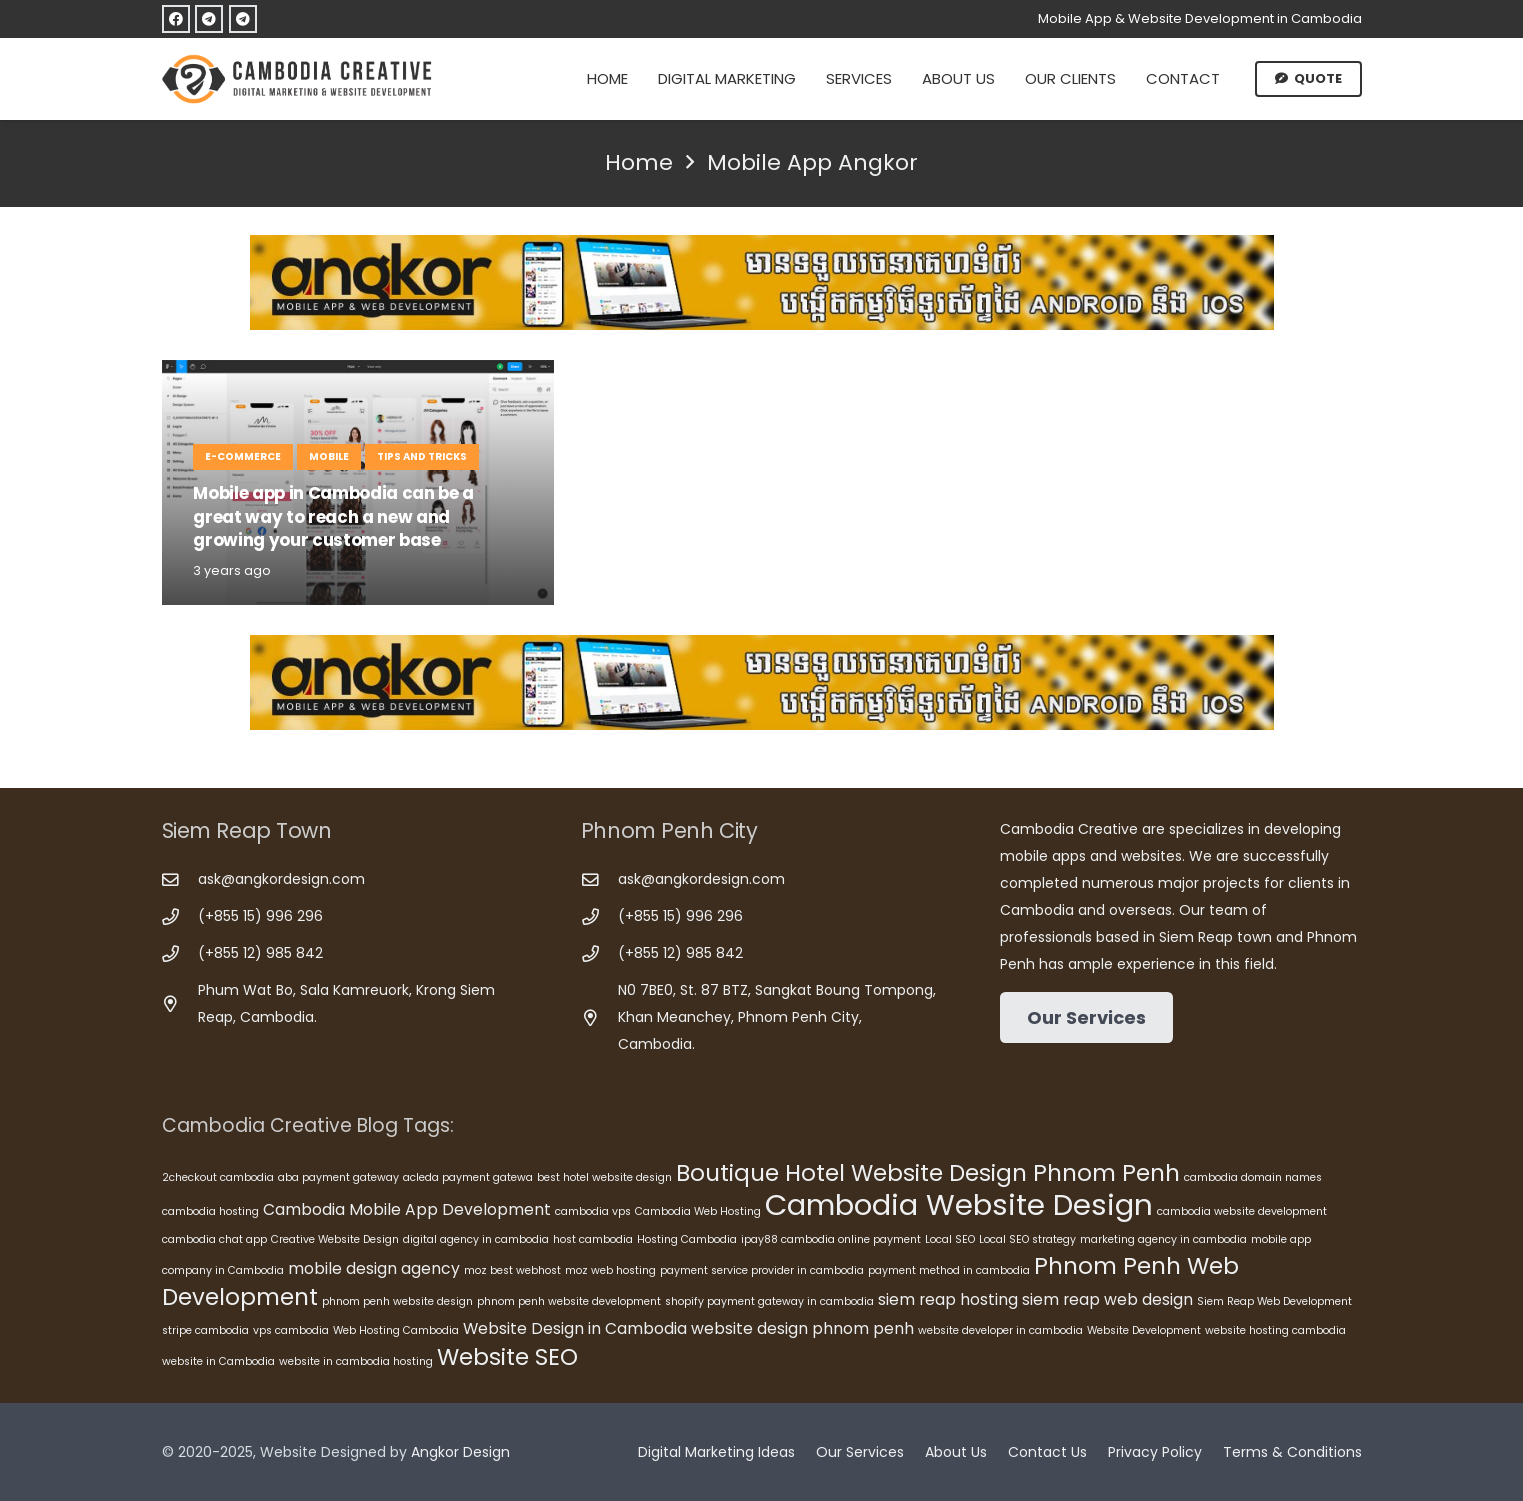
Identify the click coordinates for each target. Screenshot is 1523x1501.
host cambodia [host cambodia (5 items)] (593, 1239)
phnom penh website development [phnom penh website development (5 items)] (569, 1301)
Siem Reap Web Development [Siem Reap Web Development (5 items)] (1274, 1301)
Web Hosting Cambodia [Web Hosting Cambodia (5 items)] (396, 1330)
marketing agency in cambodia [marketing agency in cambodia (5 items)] (1163, 1239)
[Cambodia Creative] (300, 79)
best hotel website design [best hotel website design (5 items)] (604, 1177)
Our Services (860, 1452)
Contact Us (1047, 1452)
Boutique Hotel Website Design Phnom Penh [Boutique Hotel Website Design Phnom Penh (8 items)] (928, 1173)
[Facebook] (176, 19)
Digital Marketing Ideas (716, 1452)
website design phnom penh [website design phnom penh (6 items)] (802, 1328)
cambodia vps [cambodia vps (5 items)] (593, 1211)
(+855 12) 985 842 (260, 953)
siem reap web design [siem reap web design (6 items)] (1107, 1299)
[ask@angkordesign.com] (180, 880)
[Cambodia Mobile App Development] (762, 282)
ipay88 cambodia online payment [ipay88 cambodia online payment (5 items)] (831, 1239)
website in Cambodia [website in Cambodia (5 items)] (218, 1361)
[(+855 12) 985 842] (180, 954)
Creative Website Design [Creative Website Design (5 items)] (335, 1239)
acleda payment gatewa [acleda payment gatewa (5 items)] (468, 1177)
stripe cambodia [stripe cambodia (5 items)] (205, 1330)
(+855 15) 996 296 (260, 916)
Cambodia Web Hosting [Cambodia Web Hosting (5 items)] (698, 1211)
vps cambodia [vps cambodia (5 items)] (291, 1330)
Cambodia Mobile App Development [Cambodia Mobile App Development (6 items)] (407, 1209)
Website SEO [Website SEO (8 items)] (507, 1357)
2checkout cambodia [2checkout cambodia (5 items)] (218, 1177)
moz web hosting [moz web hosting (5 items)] (610, 1270)
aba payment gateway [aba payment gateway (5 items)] (338, 1177)
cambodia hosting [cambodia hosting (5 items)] (210, 1211)
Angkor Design (460, 1452)
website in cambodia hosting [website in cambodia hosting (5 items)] (356, 1361)
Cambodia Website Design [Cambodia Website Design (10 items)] (959, 1204)
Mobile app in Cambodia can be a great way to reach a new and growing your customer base (333, 516)
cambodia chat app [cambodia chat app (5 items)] (214, 1239)
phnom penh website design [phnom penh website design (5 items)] (397, 1301)
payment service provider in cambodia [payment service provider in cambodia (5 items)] (762, 1270)
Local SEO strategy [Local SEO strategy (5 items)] (1027, 1239)
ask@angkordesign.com (281, 879)
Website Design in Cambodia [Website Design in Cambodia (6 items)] (575, 1328)
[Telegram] (209, 19)
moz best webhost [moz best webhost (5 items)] (512, 1270)
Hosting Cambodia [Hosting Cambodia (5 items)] (687, 1239)
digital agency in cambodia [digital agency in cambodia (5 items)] (476, 1239)
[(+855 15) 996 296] (180, 917)
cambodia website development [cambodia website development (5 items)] (1242, 1211)
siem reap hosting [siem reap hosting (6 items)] (948, 1299)
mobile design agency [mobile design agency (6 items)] (374, 1268)
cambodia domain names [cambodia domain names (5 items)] (1253, 1177)
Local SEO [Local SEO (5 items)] (950, 1239)
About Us (956, 1452)
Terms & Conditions (1292, 1452)
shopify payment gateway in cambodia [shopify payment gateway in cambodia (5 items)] (769, 1301)
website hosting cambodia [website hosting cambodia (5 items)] (1275, 1330)
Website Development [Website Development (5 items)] (1144, 1330)
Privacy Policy (1155, 1452)
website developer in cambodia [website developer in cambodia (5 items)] (1000, 1330)
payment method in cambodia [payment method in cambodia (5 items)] (949, 1270)
